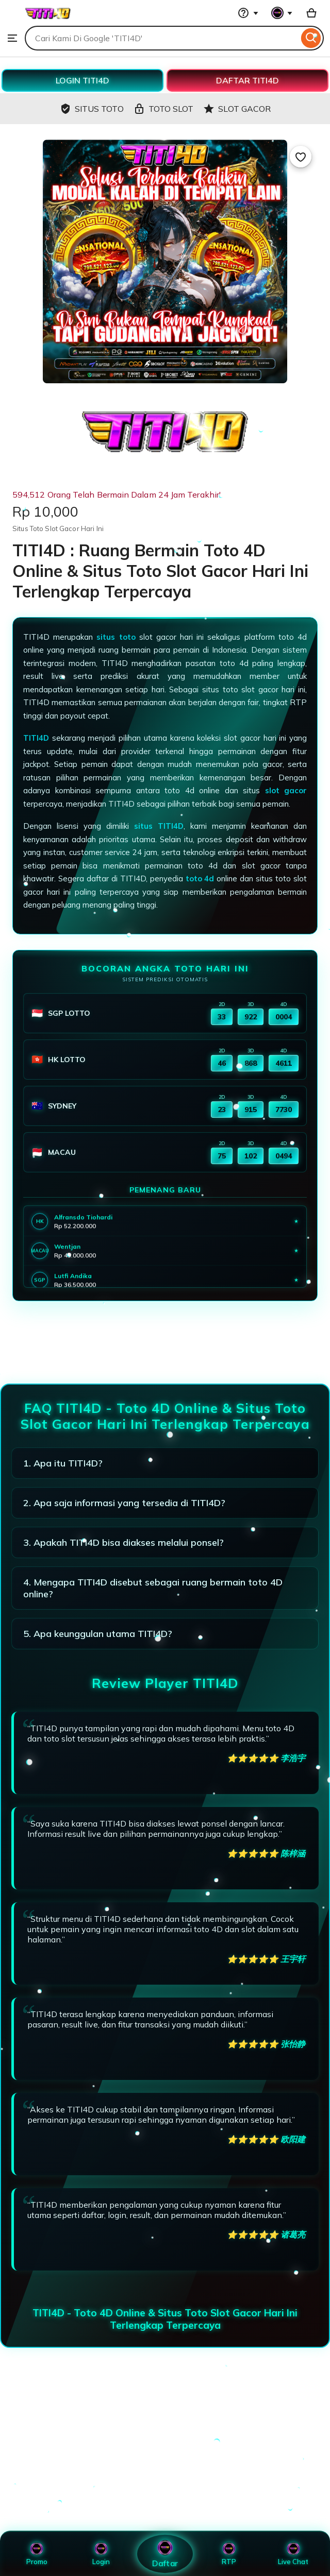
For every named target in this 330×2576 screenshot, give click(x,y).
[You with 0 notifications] (282, 13)
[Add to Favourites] (300, 156)
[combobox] (162, 38)
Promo (36, 2554)
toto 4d (200, 878)
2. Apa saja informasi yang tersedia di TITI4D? (124, 1503)
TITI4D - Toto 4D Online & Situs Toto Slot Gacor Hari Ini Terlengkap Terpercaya (165, 2319)
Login (101, 2554)
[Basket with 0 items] (311, 13)
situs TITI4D (159, 826)
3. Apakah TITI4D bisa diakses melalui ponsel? (123, 1542)
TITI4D (36, 738)
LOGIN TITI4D (82, 80)
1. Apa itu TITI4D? (63, 1463)
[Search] (311, 38)
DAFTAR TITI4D (247, 80)
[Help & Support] (248, 13)
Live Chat (293, 2554)
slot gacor (286, 790)
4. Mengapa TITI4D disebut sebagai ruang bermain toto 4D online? (153, 1588)
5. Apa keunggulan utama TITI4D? (97, 1634)
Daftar (165, 2553)
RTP (229, 2554)
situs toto (115, 637)
